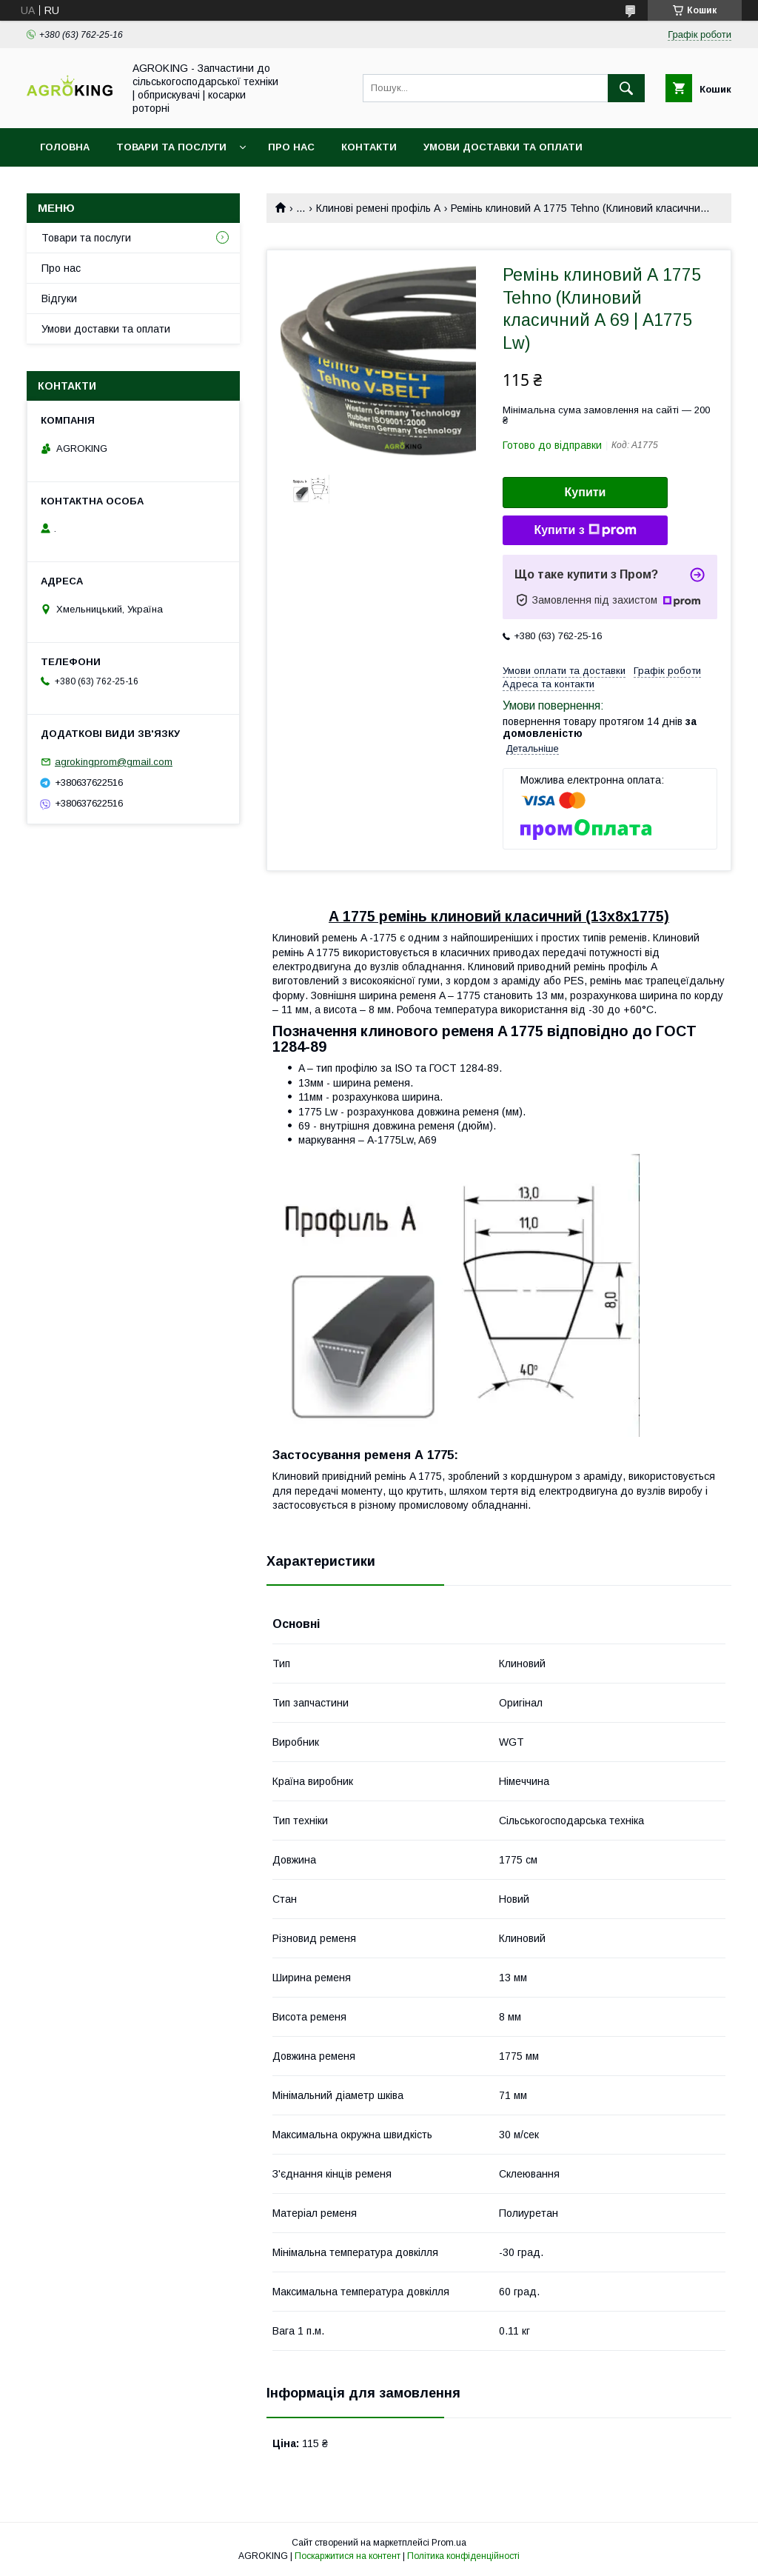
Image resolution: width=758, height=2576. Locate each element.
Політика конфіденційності (463, 2556)
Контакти (369, 147)
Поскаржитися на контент (347, 2556)
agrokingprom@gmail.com (113, 761)
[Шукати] (626, 88)
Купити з (585, 530)
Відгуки (59, 298)
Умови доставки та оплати (503, 147)
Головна (65, 147)
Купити (585, 492)
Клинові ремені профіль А (378, 208)
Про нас (291, 147)
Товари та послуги (171, 147)
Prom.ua (449, 2542)
